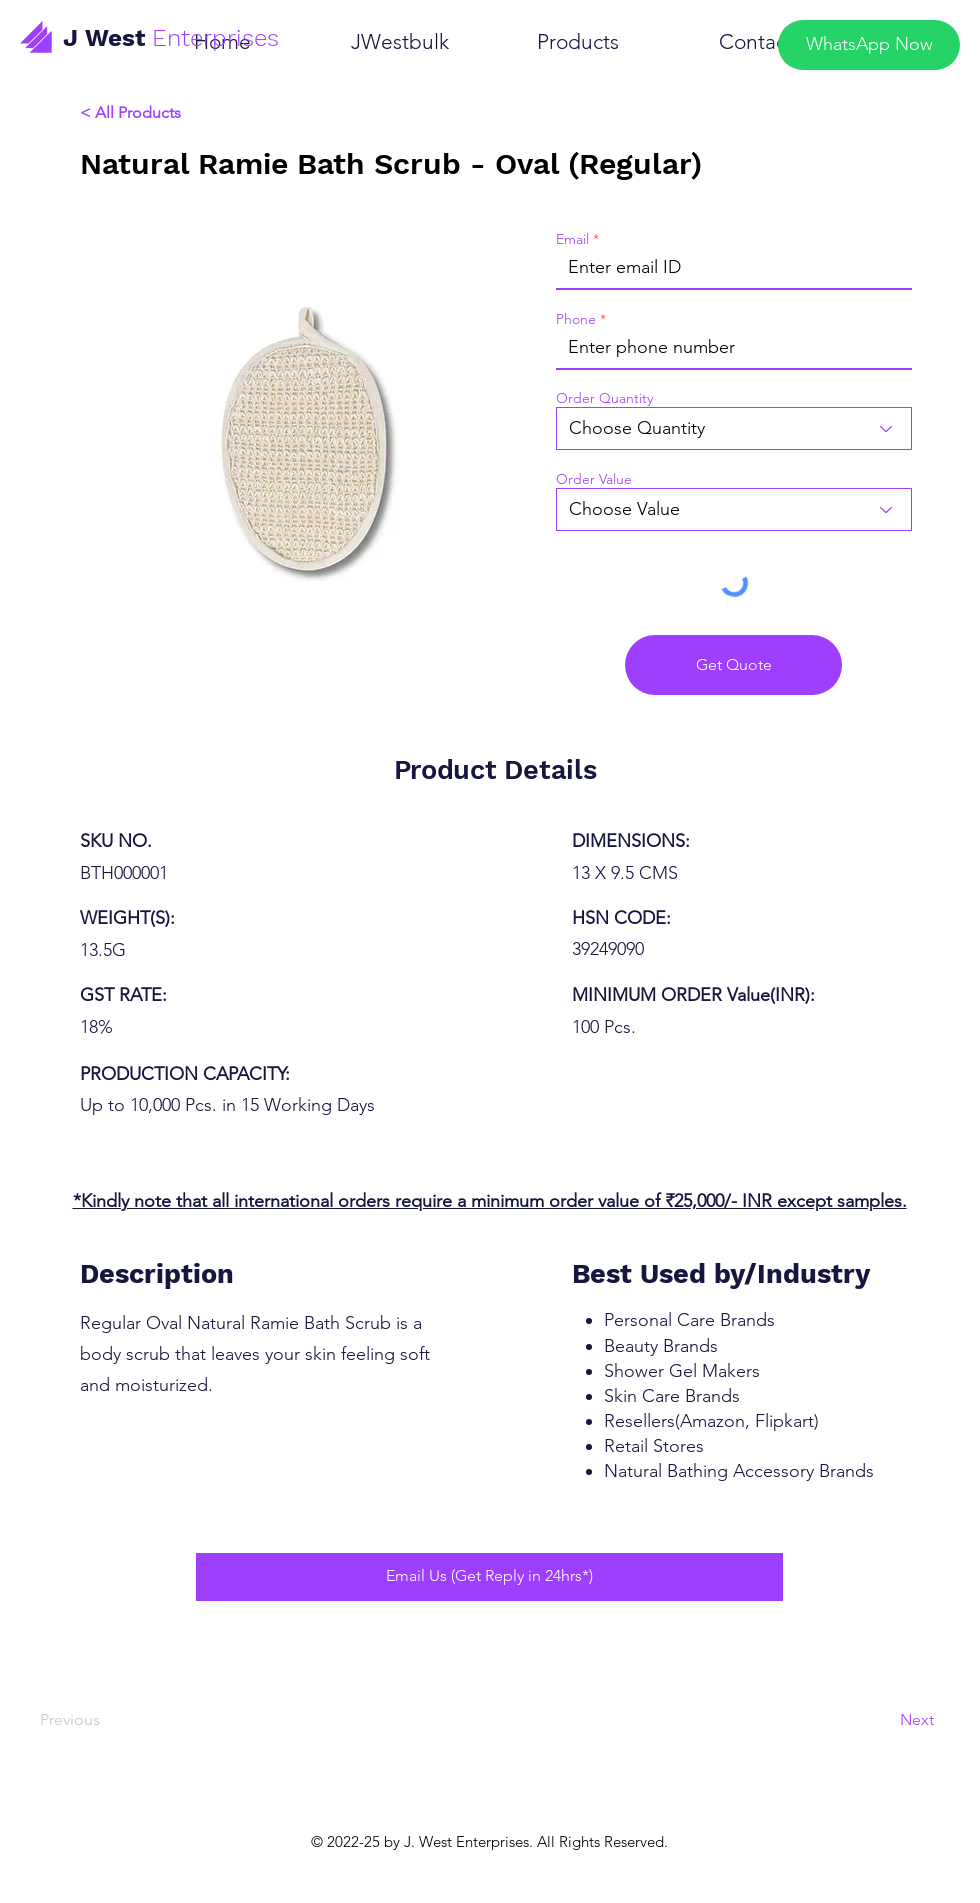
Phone (576, 319)
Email (572, 239)
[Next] (879, 1721)
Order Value (594, 479)
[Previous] (97, 1721)
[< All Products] (195, 113)
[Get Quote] (733, 665)
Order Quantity (604, 398)
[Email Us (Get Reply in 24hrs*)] (489, 1577)
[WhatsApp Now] (869, 45)
